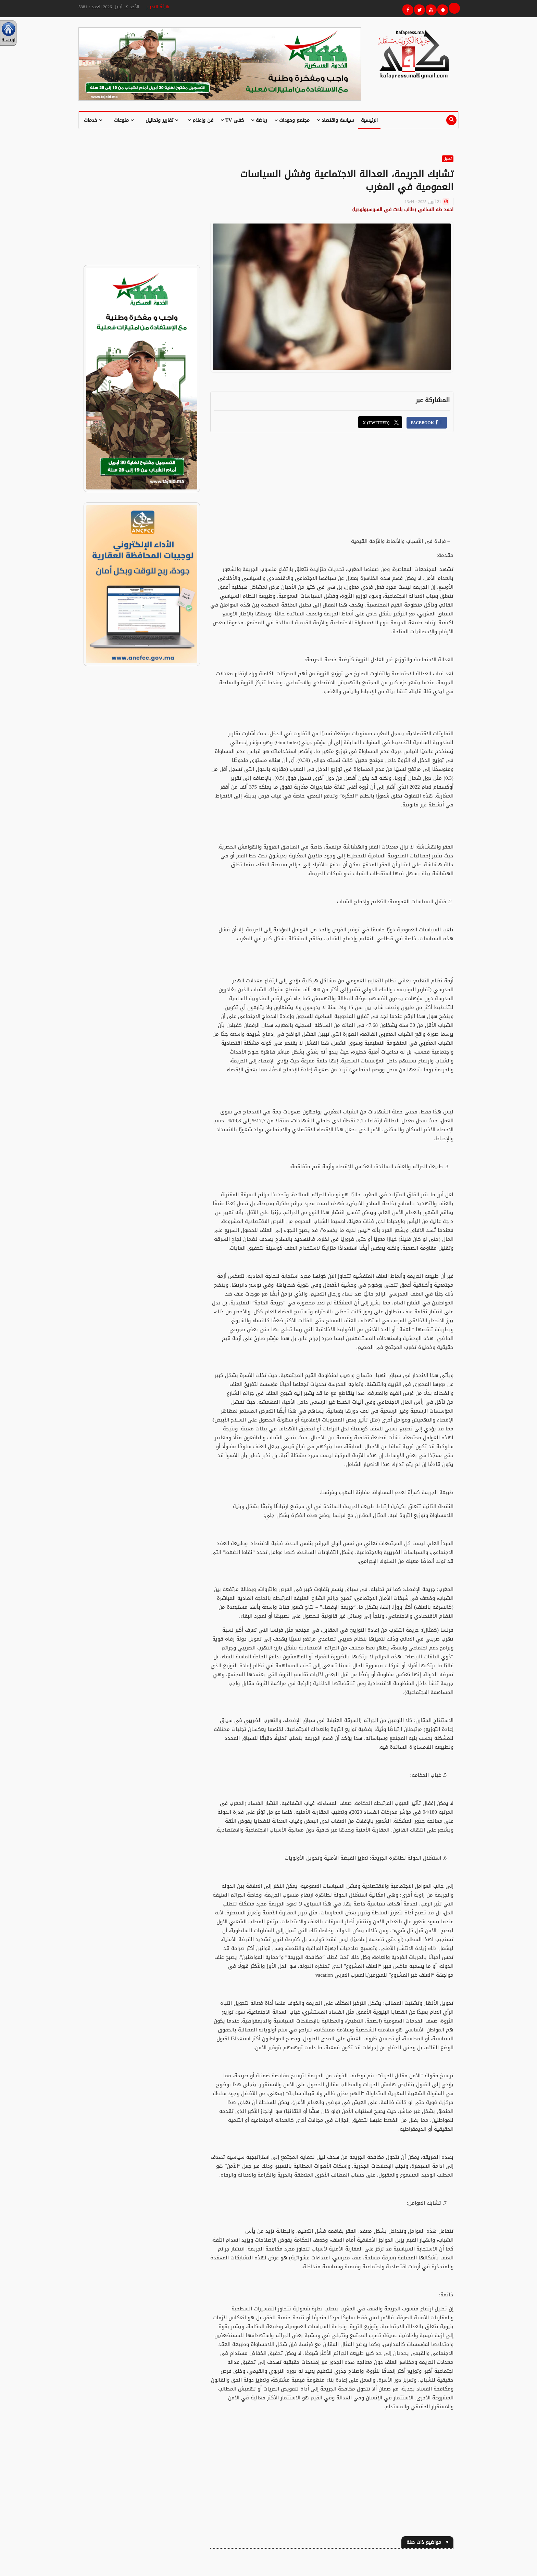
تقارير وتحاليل (162, 120)
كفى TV (232, 120)
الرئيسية (369, 120)
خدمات (93, 120)
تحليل (448, 158)
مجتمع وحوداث (292, 120)
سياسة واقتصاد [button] (335, 120)
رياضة (259, 120)
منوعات (124, 120)
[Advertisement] (331, 489)
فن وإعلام (200, 120)
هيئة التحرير (157, 6)
